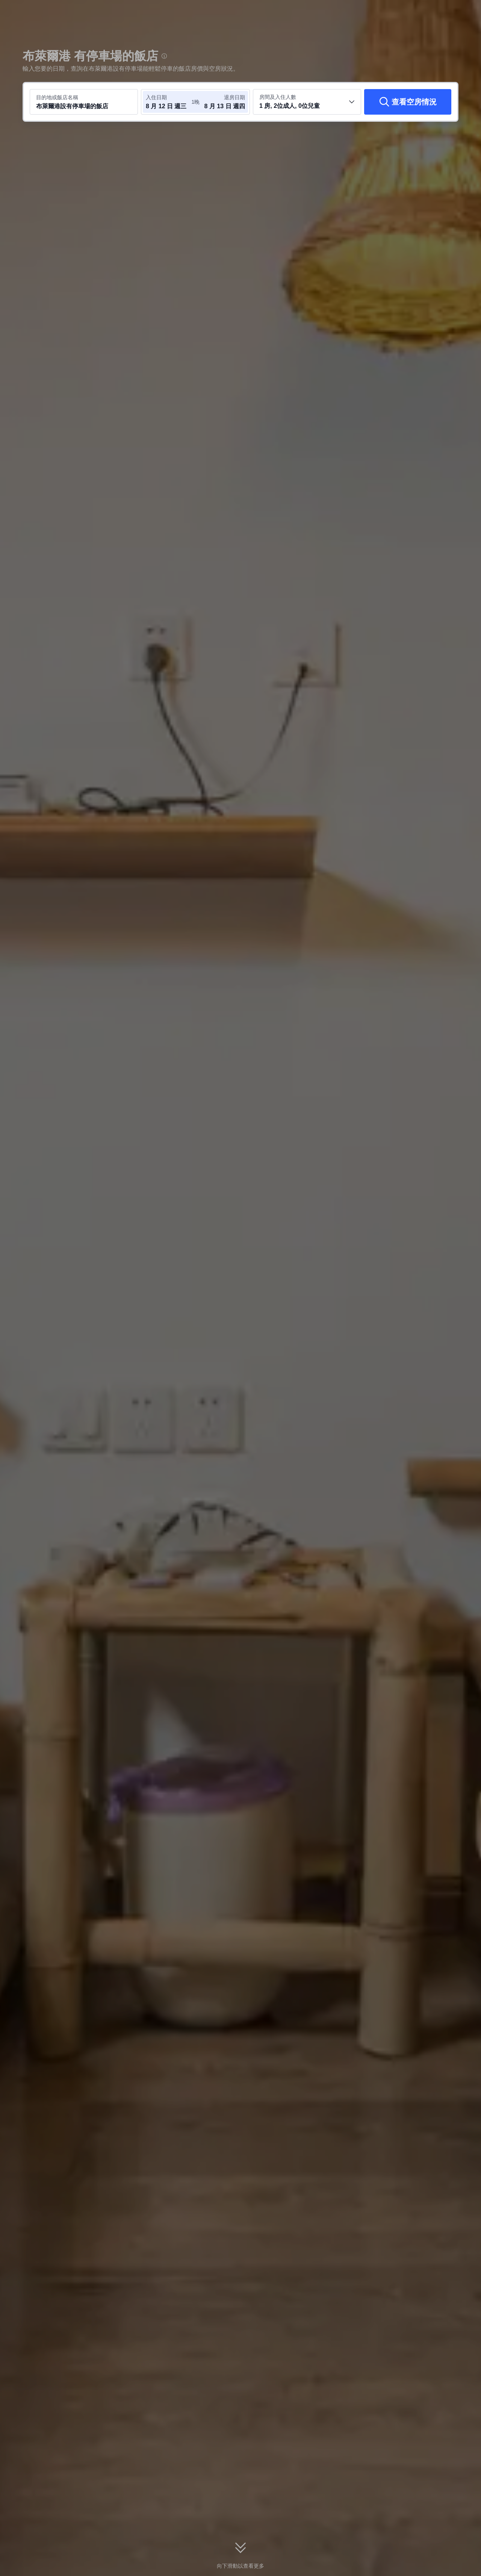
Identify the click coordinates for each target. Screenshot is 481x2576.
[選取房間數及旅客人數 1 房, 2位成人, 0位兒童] (307, 101)
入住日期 (156, 97)
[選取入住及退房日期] (168, 101)
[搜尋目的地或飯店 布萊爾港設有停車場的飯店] (84, 102)
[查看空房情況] (407, 102)
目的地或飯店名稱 (57, 97)
